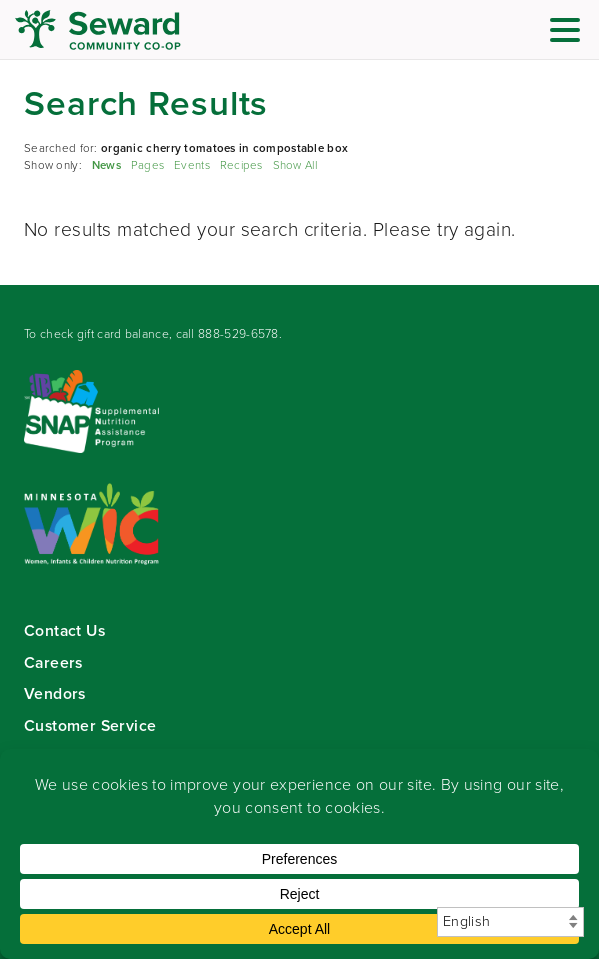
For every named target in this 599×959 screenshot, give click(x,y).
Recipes (241, 165)
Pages (147, 165)
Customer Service (90, 725)
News (106, 165)
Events (192, 165)
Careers (53, 662)
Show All (295, 165)
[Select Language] (510, 922)
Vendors (55, 693)
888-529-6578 (238, 334)
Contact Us (64, 630)
